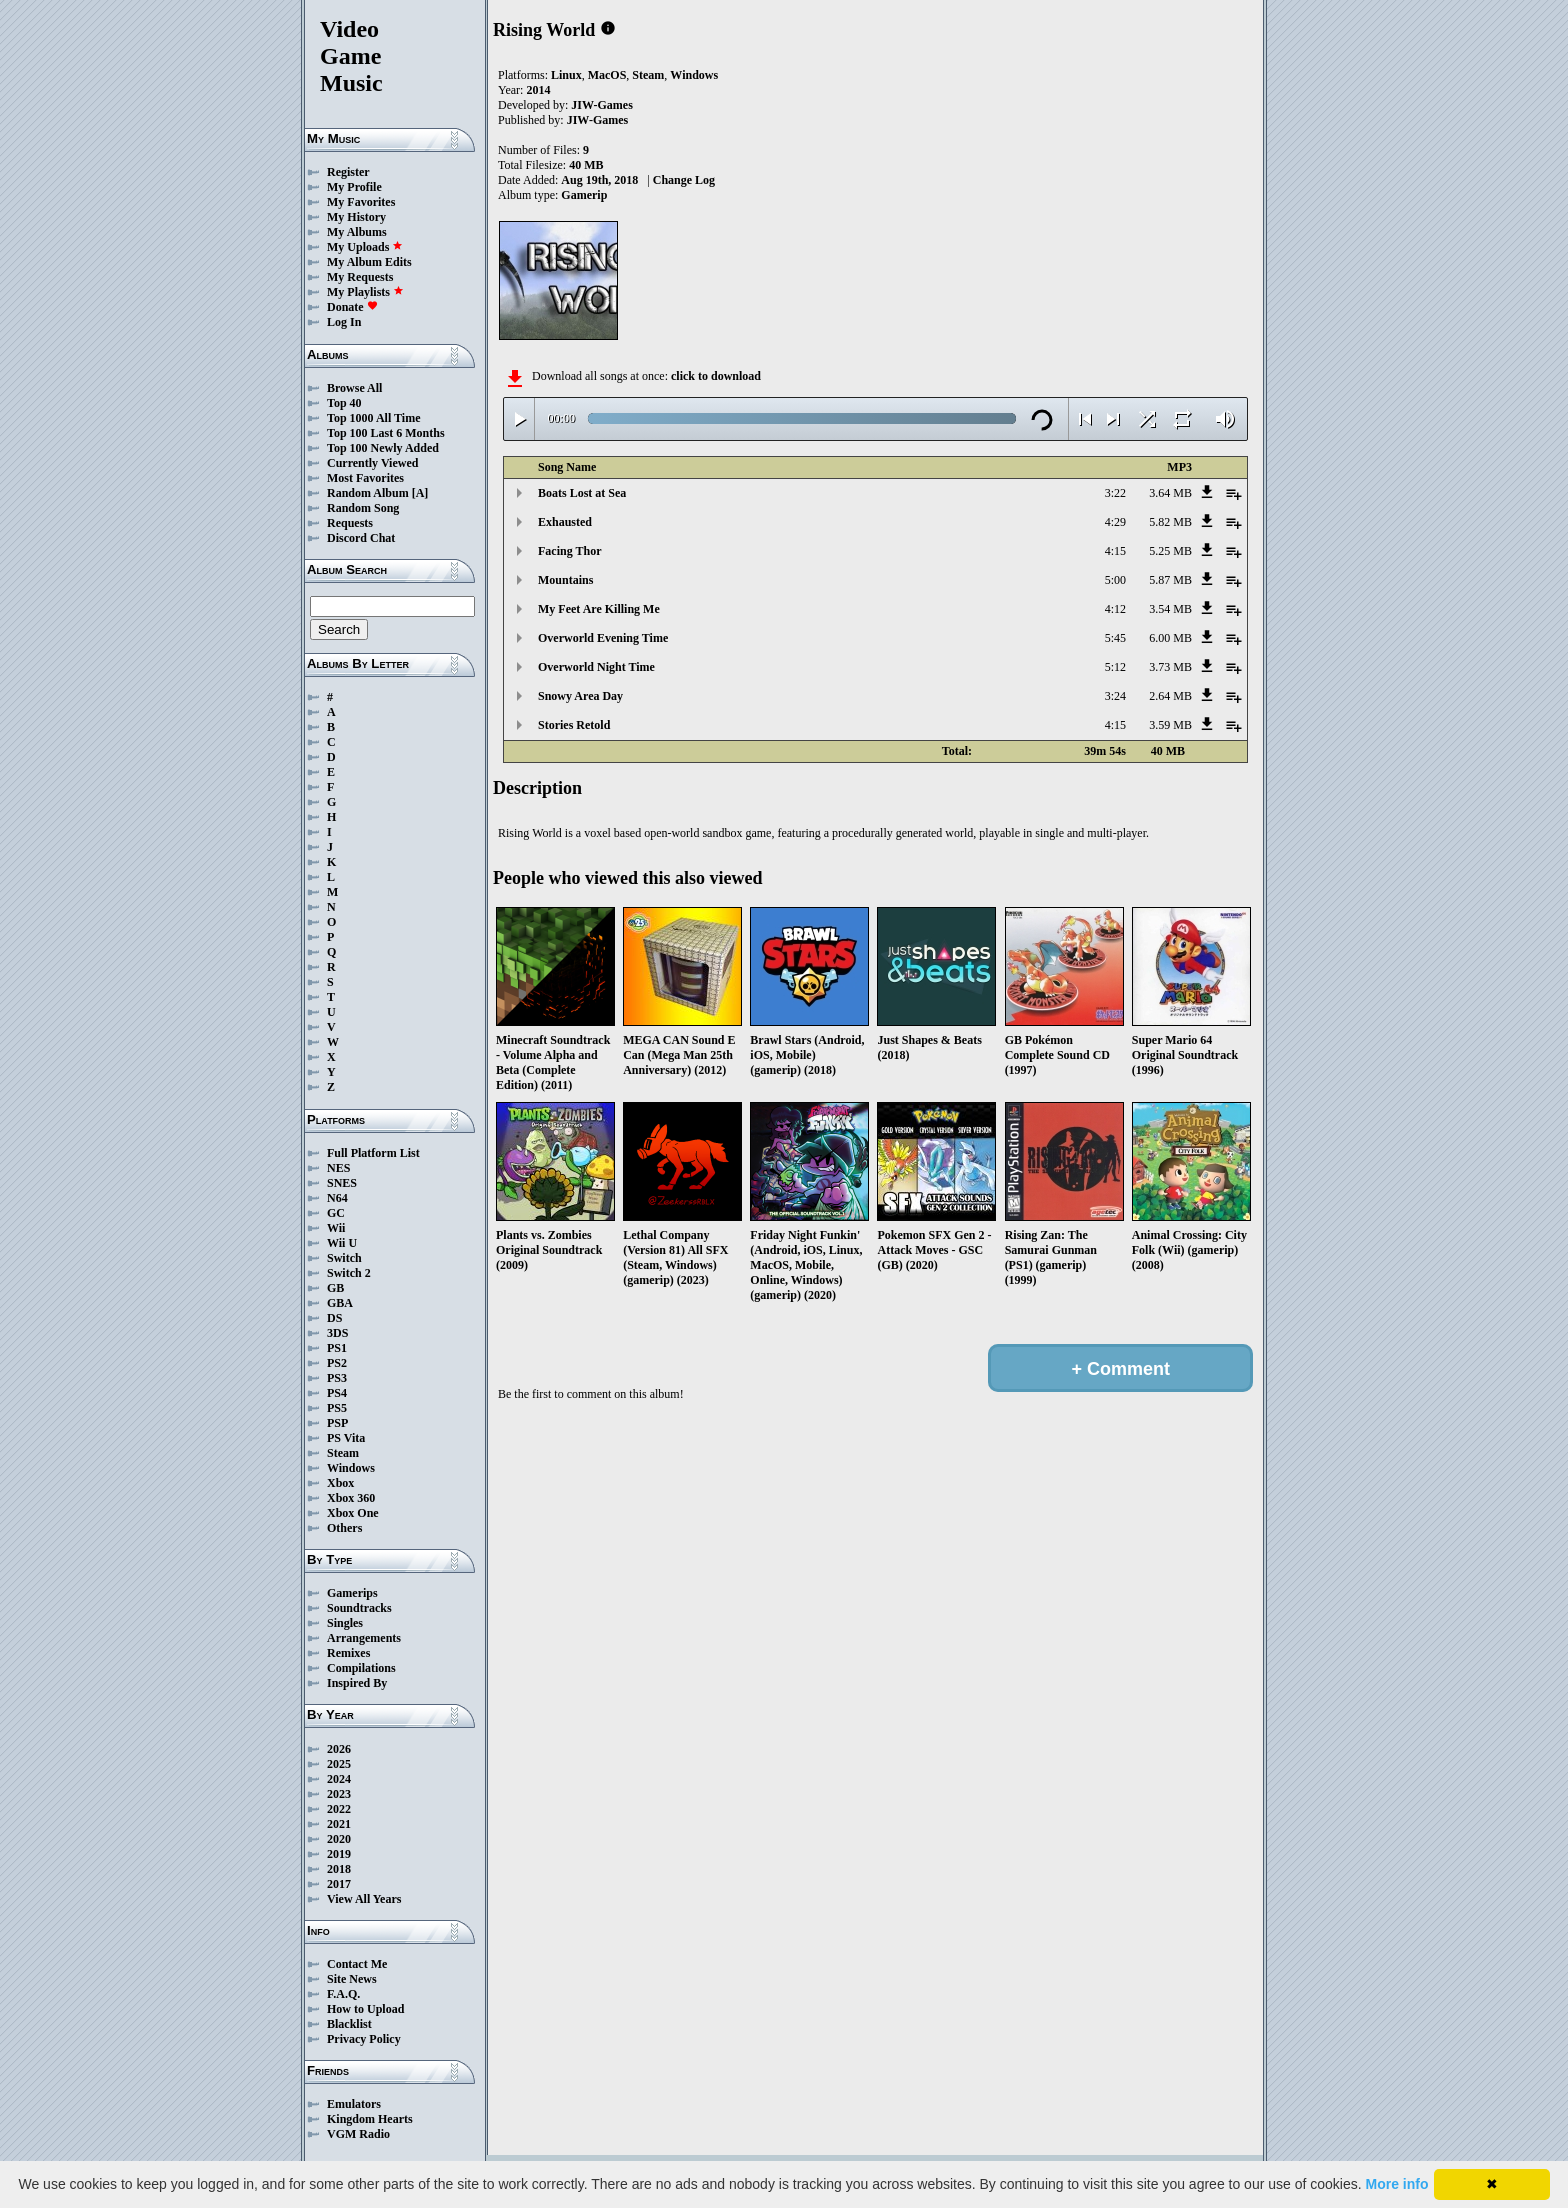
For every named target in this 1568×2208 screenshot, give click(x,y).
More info (1397, 2184)
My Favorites (361, 202)
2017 (339, 1884)
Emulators (354, 2104)
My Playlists (365, 292)
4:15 (1115, 551)
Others (344, 1528)
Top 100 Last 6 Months (386, 433)
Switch (344, 1258)
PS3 (337, 1378)
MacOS (607, 75)
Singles (345, 1623)
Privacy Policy (364, 2039)
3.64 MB (1170, 493)
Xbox (340, 1483)
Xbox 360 (351, 1498)
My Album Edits (369, 262)
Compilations (361, 1668)
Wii (336, 1228)
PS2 (337, 1363)
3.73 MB (1170, 667)
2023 (339, 1794)
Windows (351, 1468)
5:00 (1115, 580)
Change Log (684, 180)
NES (338, 1168)
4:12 (1115, 609)
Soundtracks (359, 1608)
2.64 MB (1170, 696)
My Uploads (365, 247)
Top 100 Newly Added (383, 448)
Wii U (342, 1243)
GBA (340, 1303)
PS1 (337, 1348)
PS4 (337, 1393)
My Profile (354, 187)
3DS (337, 1333)
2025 (339, 1764)
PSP (337, 1423)
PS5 (337, 1408)
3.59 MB (1170, 725)
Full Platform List (373, 1153)
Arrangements (364, 1638)
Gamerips (352, 1593)
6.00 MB (1170, 638)
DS (334, 1318)
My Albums (357, 232)
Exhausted (565, 522)
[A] (420, 493)
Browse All (354, 388)
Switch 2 (349, 1273)
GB (335, 1288)
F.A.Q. (343, 1994)
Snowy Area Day (580, 696)
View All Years (364, 1899)
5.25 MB (1170, 551)
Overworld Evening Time (603, 638)
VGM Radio (358, 2134)
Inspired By (357, 1683)
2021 (339, 1824)
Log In (344, 322)
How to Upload (365, 2009)
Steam (343, 1453)
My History (356, 217)
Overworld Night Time (596, 667)
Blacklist (349, 2024)
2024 (339, 1779)
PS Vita (346, 1438)
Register (348, 172)
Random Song (363, 508)
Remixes (348, 1653)
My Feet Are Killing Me (599, 609)
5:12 (1115, 667)
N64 (337, 1198)
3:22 (1115, 493)
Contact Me (357, 1964)
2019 (339, 1854)
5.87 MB (1170, 580)
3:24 (1115, 696)
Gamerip (584, 195)
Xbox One (353, 1513)
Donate (352, 307)
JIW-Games (602, 105)
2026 (339, 1749)
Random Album (368, 493)
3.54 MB (1170, 609)
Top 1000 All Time (373, 418)
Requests (350, 523)
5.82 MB (1170, 522)
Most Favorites (365, 478)
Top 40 (344, 403)
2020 (339, 1839)
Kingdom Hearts (370, 2119)
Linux (566, 75)
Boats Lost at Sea (582, 493)
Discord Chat (361, 538)
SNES (342, 1183)
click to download (716, 376)
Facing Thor (569, 551)
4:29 (1115, 522)
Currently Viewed (372, 463)
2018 (339, 1869)
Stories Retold (574, 725)
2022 (339, 1809)
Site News (352, 1979)
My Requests (360, 277)
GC (336, 1213)
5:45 (1115, 638)
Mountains (565, 580)
